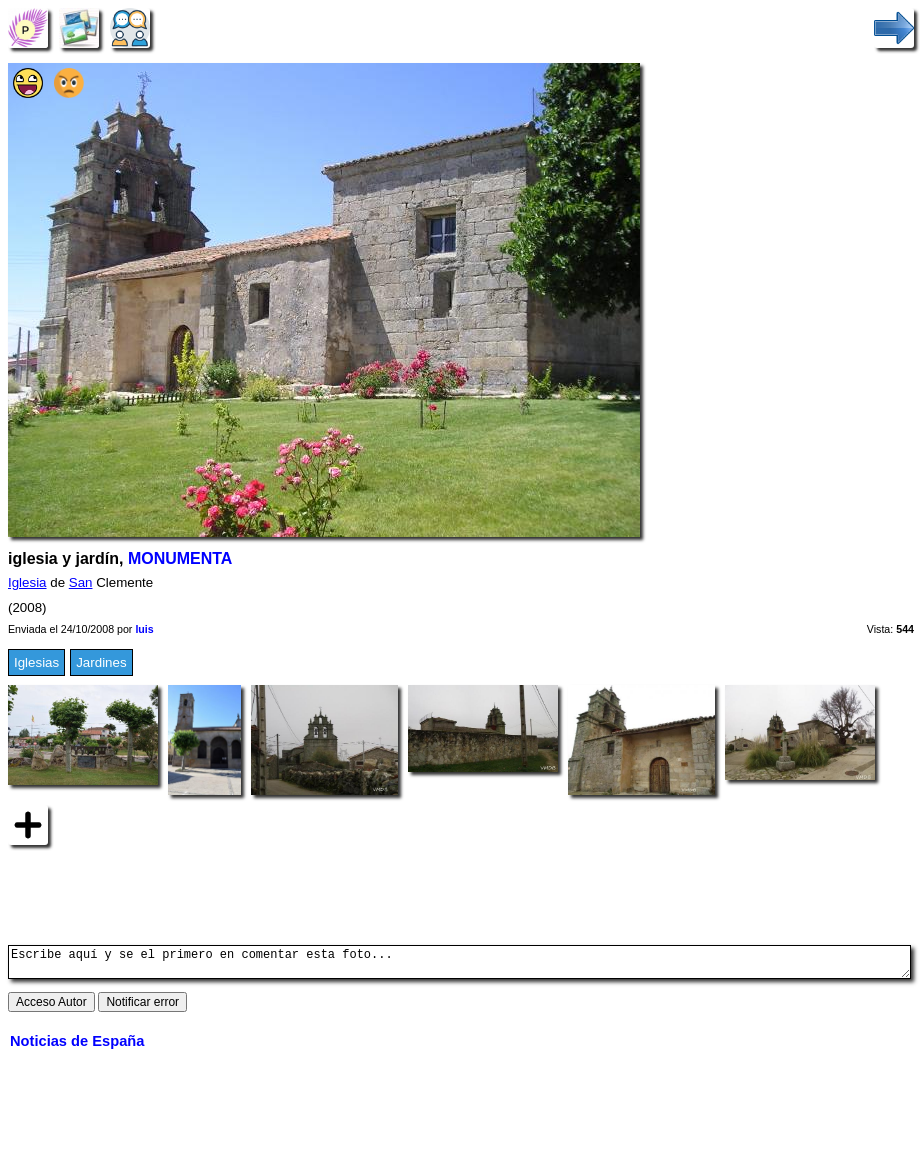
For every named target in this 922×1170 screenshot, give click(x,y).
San (81, 582)
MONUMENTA (180, 558)
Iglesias (36, 662)
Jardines (101, 662)
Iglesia (27, 582)
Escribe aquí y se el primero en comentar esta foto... (459, 965)
